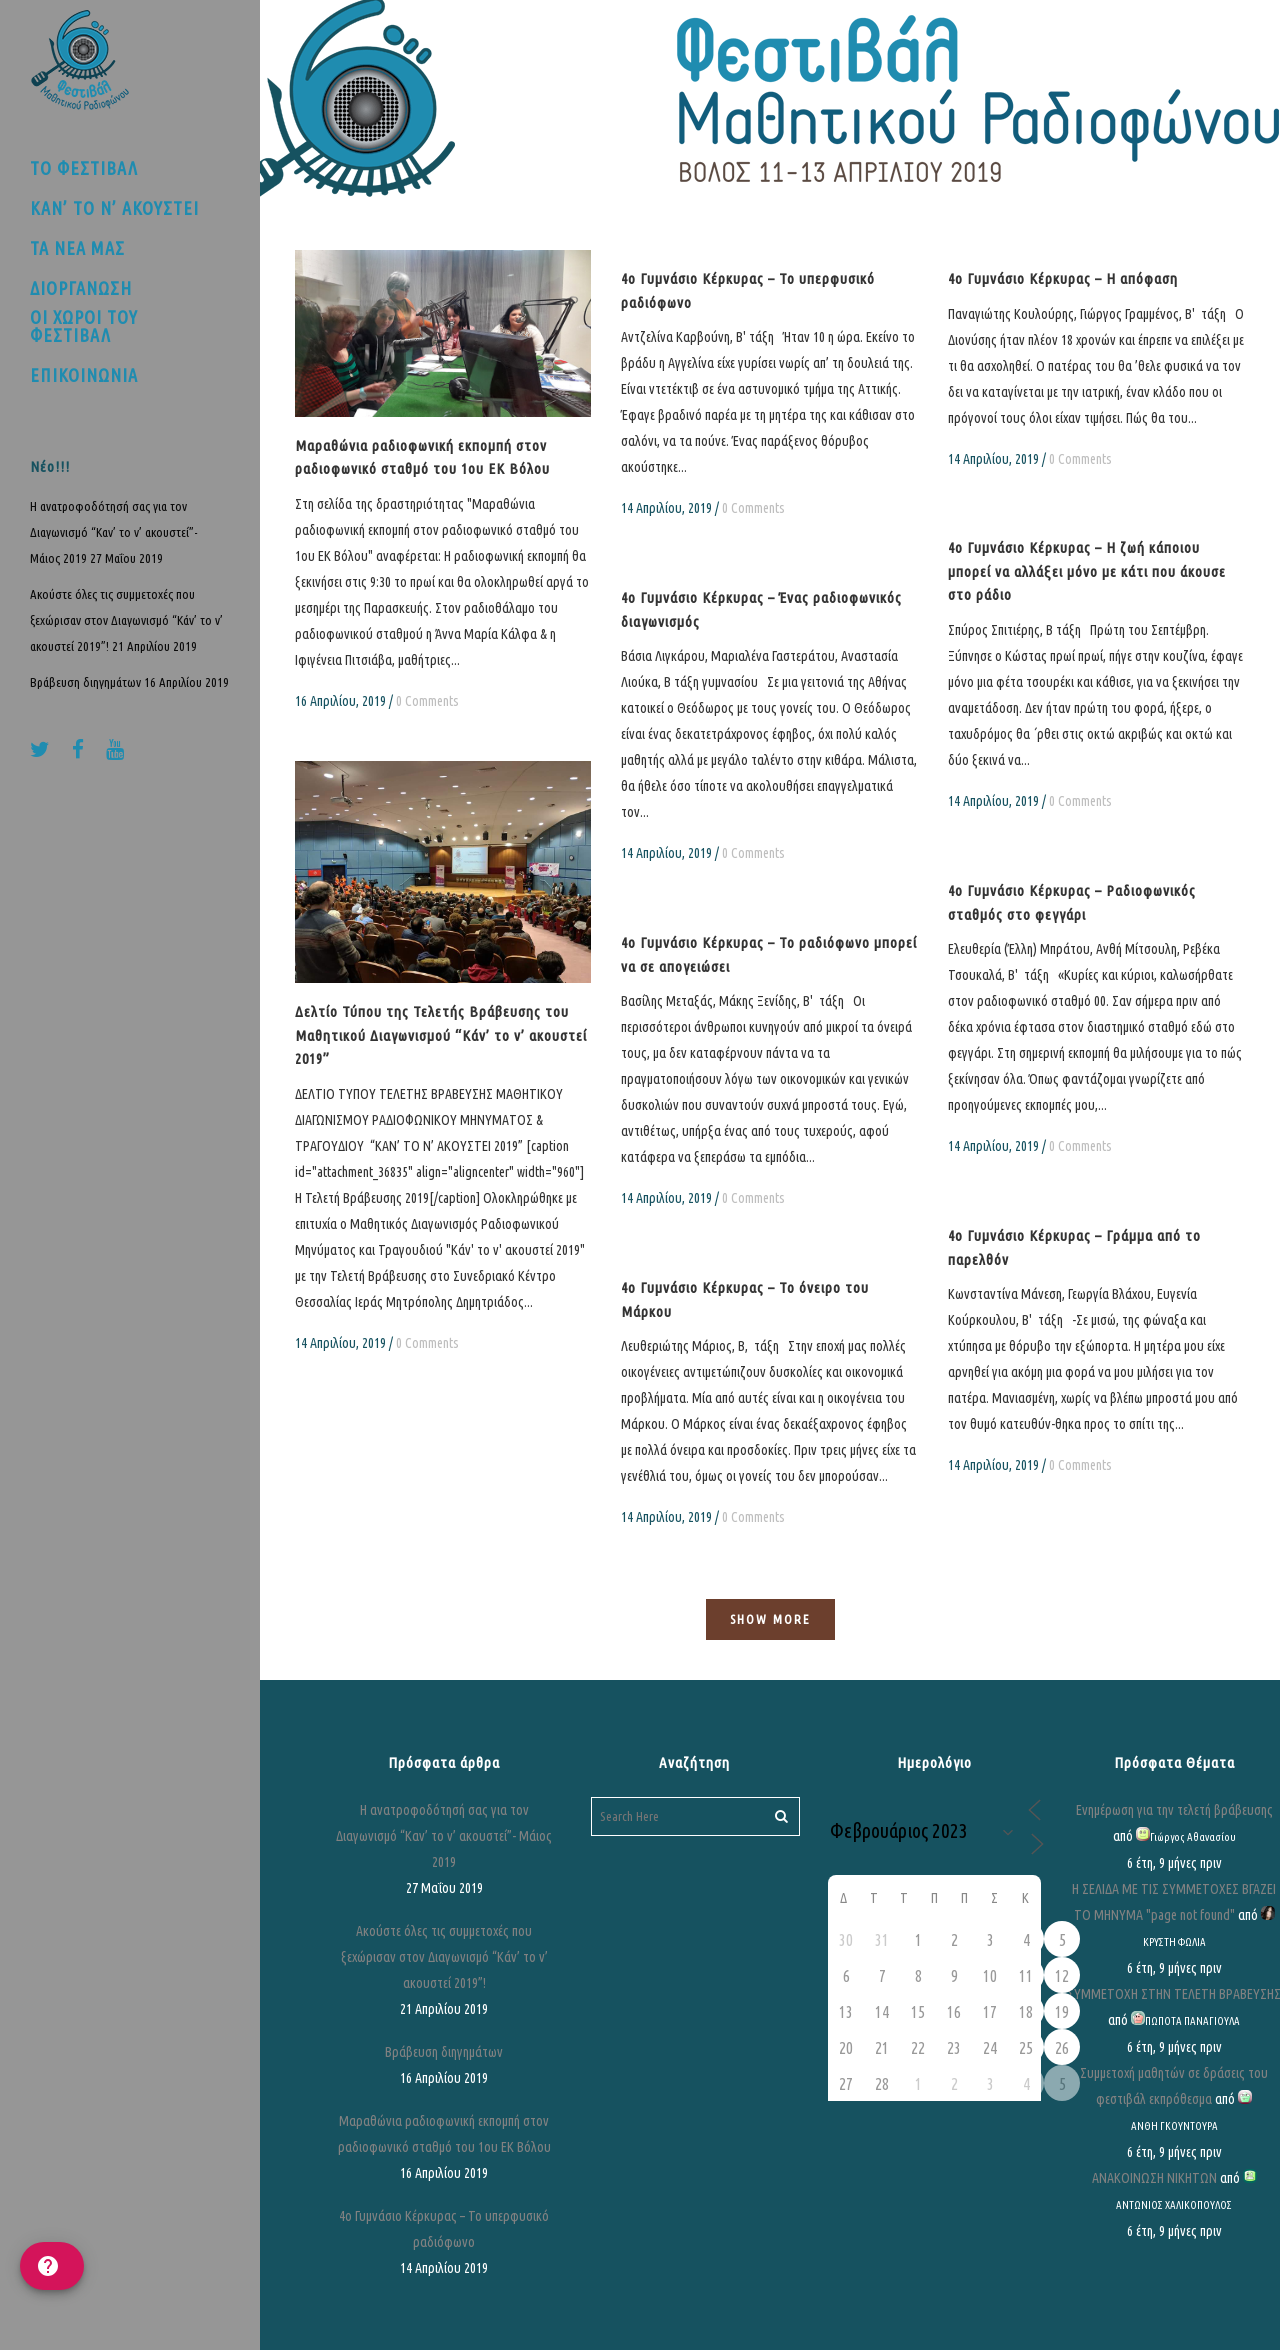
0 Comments (427, 701)
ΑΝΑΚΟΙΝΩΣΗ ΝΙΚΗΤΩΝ (1154, 2178)
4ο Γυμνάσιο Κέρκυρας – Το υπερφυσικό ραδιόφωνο (444, 2229)
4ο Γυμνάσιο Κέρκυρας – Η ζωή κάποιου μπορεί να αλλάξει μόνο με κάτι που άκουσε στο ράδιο (1087, 571)
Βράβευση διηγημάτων (85, 682)
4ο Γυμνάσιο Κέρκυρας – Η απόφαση (1063, 278)
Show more (770, 1619)
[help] (52, 2266)
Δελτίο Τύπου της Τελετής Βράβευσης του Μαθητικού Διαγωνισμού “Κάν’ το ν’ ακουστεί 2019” (441, 1035)
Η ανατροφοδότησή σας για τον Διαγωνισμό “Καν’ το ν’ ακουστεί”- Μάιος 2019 (114, 532)
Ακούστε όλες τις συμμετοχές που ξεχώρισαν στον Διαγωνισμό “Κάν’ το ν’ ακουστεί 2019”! (126, 620)
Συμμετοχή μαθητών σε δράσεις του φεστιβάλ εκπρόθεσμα (1174, 2086)
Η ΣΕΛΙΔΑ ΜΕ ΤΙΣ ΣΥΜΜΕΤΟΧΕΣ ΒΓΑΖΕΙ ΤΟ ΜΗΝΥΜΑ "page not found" (1174, 1902)
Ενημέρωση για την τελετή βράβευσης (1174, 1810)
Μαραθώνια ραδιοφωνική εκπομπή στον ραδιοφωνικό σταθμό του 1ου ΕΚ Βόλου (444, 2134)
